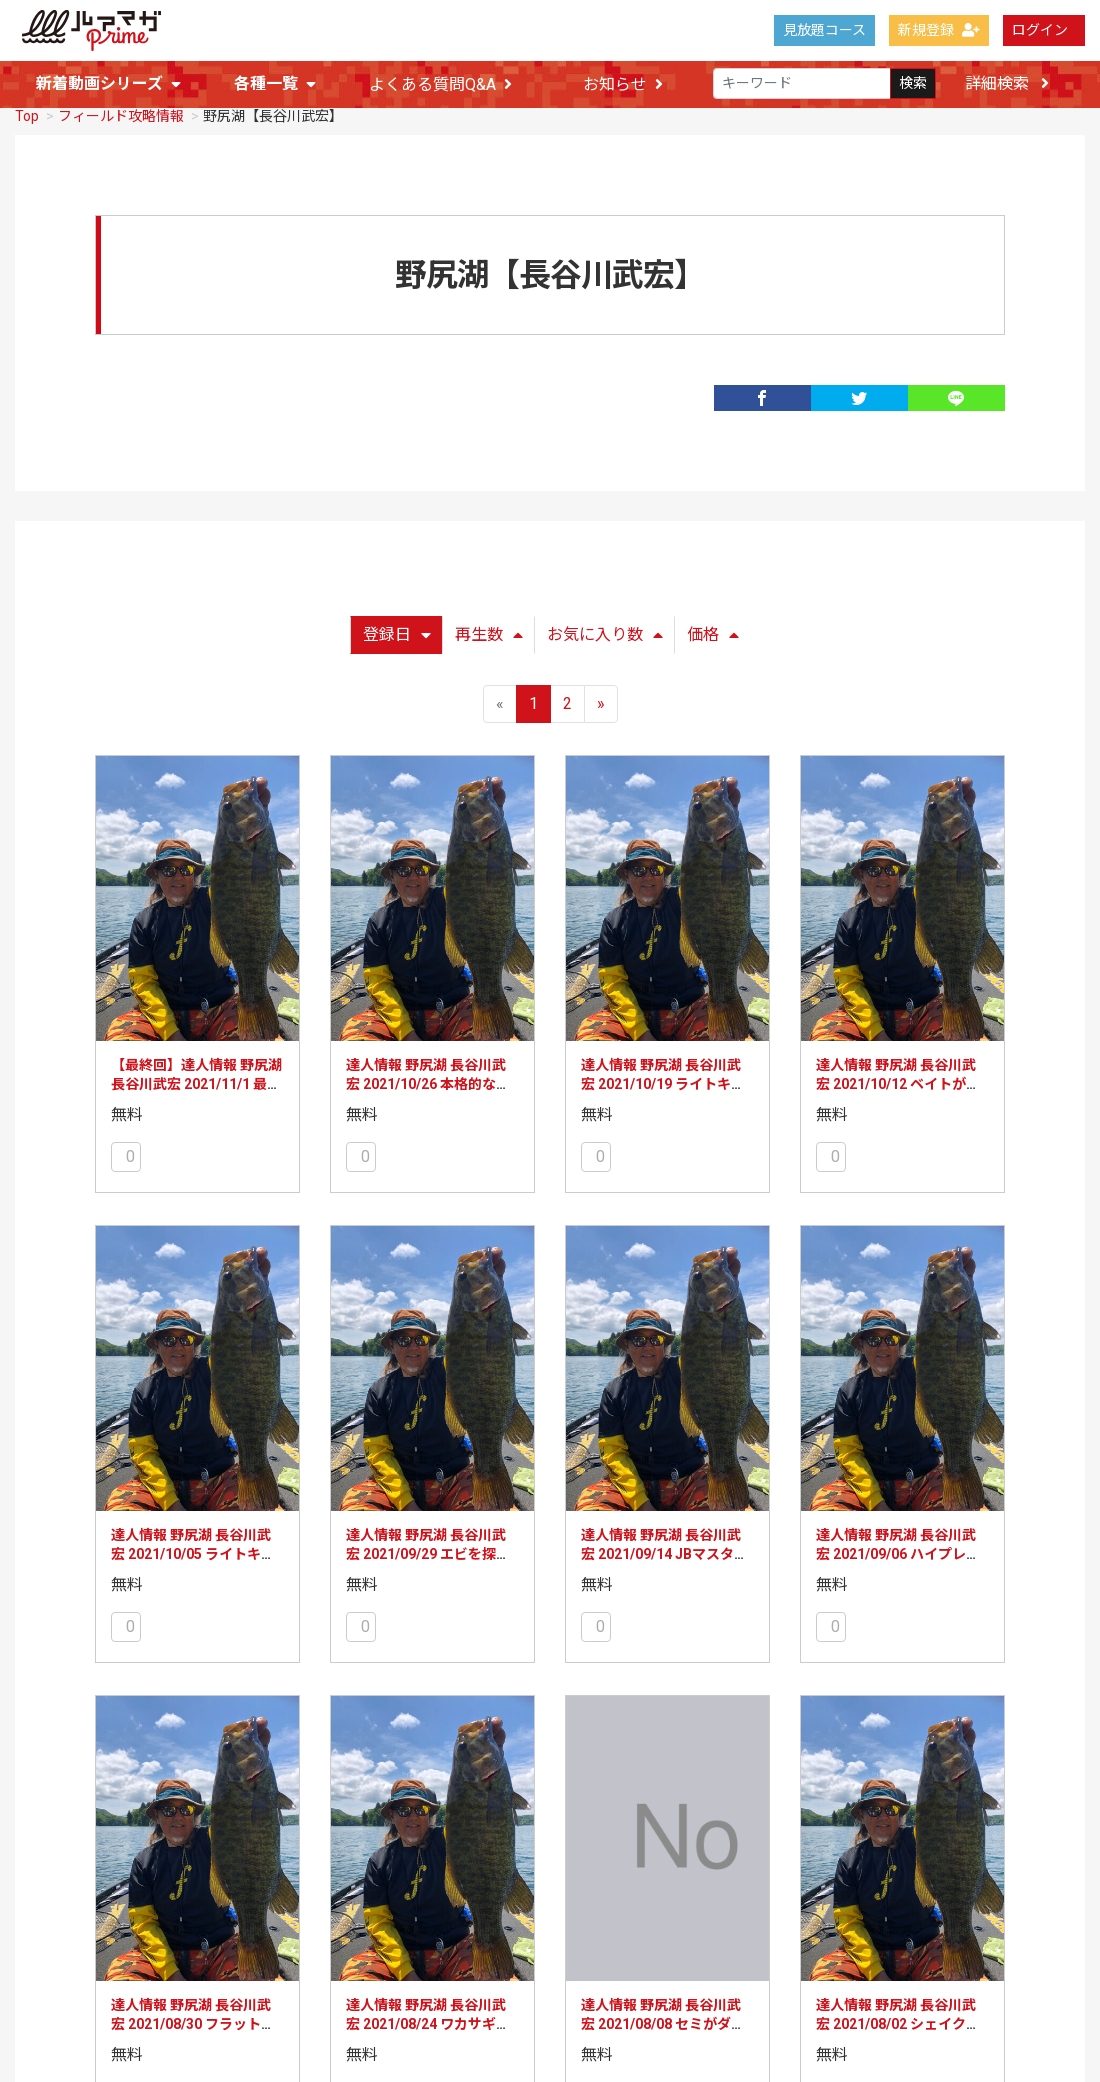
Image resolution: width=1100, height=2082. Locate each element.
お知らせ (623, 84)
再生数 (489, 633)
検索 (913, 84)
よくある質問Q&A (440, 84)
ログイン (1040, 30)
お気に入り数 (605, 633)
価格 (713, 633)
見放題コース (824, 30)
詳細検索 (1007, 83)
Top (27, 115)
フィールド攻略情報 (121, 115)
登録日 (397, 633)
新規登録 (939, 30)
